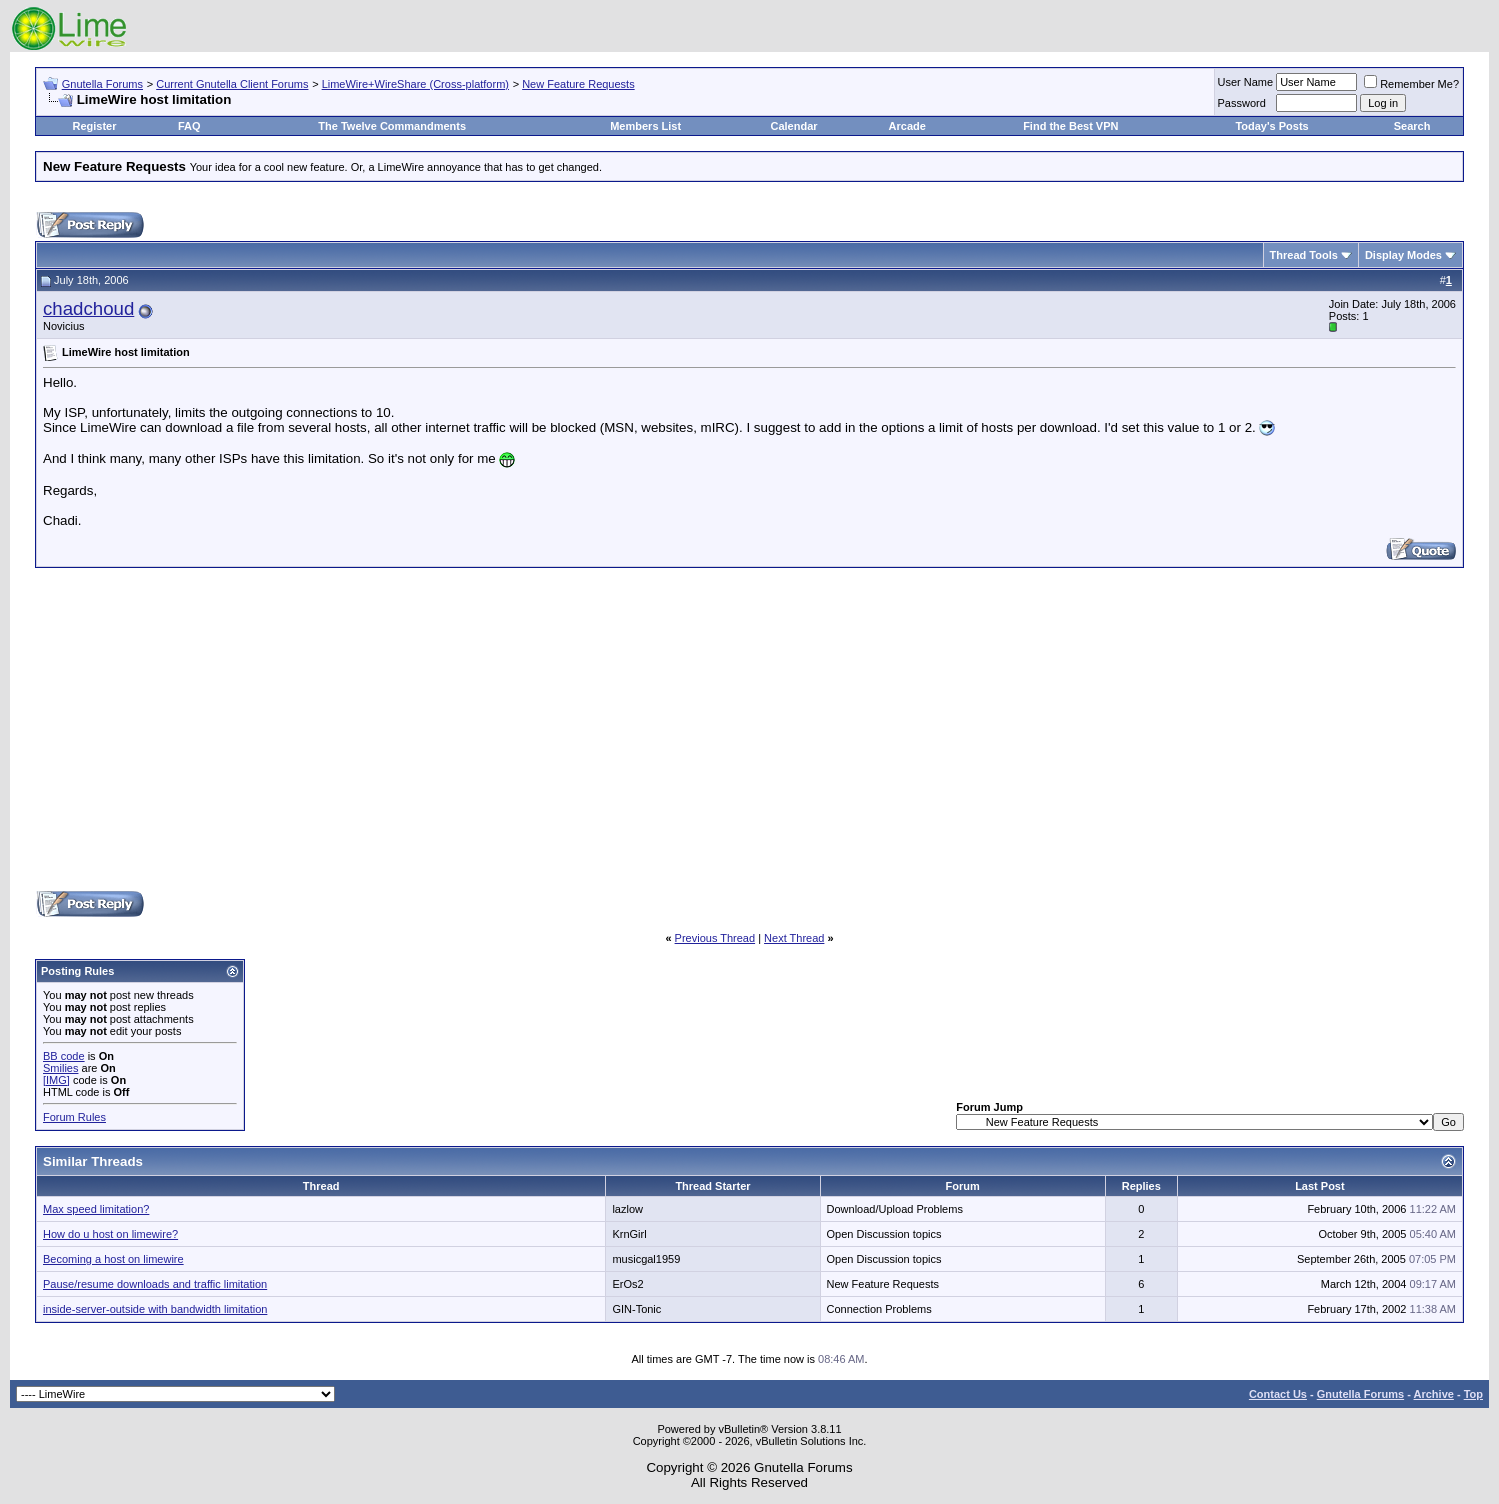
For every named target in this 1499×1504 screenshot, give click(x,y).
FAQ (189, 126)
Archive (1434, 1394)
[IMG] (56, 1080)
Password (1242, 103)
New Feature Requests (578, 84)
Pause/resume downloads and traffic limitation (155, 1284)
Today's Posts (1271, 126)
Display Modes (1403, 255)
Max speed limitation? (96, 1209)
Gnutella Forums (102, 84)
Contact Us (1278, 1394)
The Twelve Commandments (392, 126)
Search (1412, 126)
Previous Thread (715, 938)
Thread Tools (1304, 255)
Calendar (793, 126)
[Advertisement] (750, 728)
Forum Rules (74, 1117)
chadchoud (88, 308)
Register (95, 126)
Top (1473, 1394)
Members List (645, 126)
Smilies (60, 1068)
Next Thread (794, 938)
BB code (64, 1056)
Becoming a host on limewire (113, 1259)
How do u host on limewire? (110, 1234)
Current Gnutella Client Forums (232, 84)
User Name (1246, 82)
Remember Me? (1411, 84)
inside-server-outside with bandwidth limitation (155, 1309)
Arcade (907, 126)
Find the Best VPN (1070, 126)
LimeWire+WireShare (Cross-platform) (415, 84)
